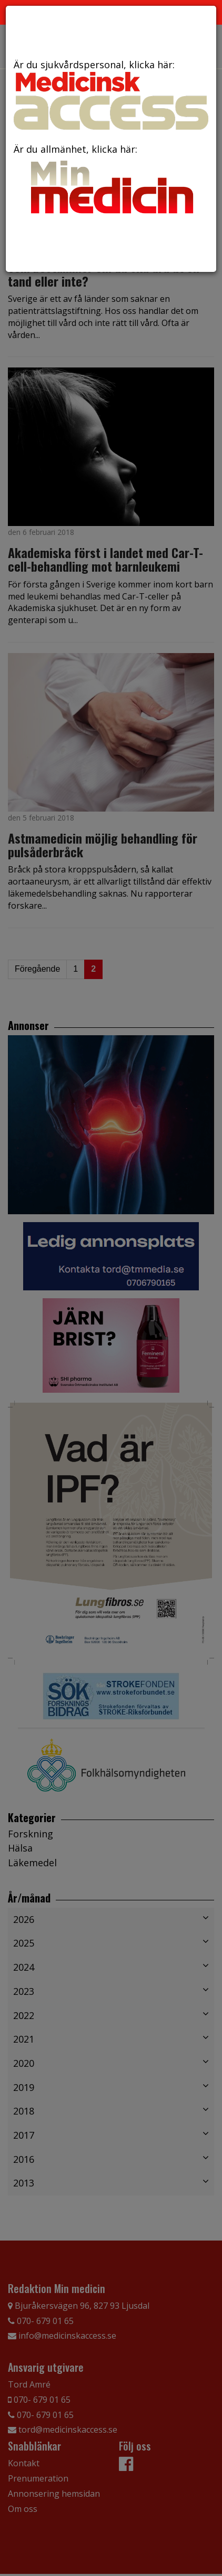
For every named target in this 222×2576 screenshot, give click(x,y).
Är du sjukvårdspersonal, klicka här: (111, 94)
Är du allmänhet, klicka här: (111, 181)
